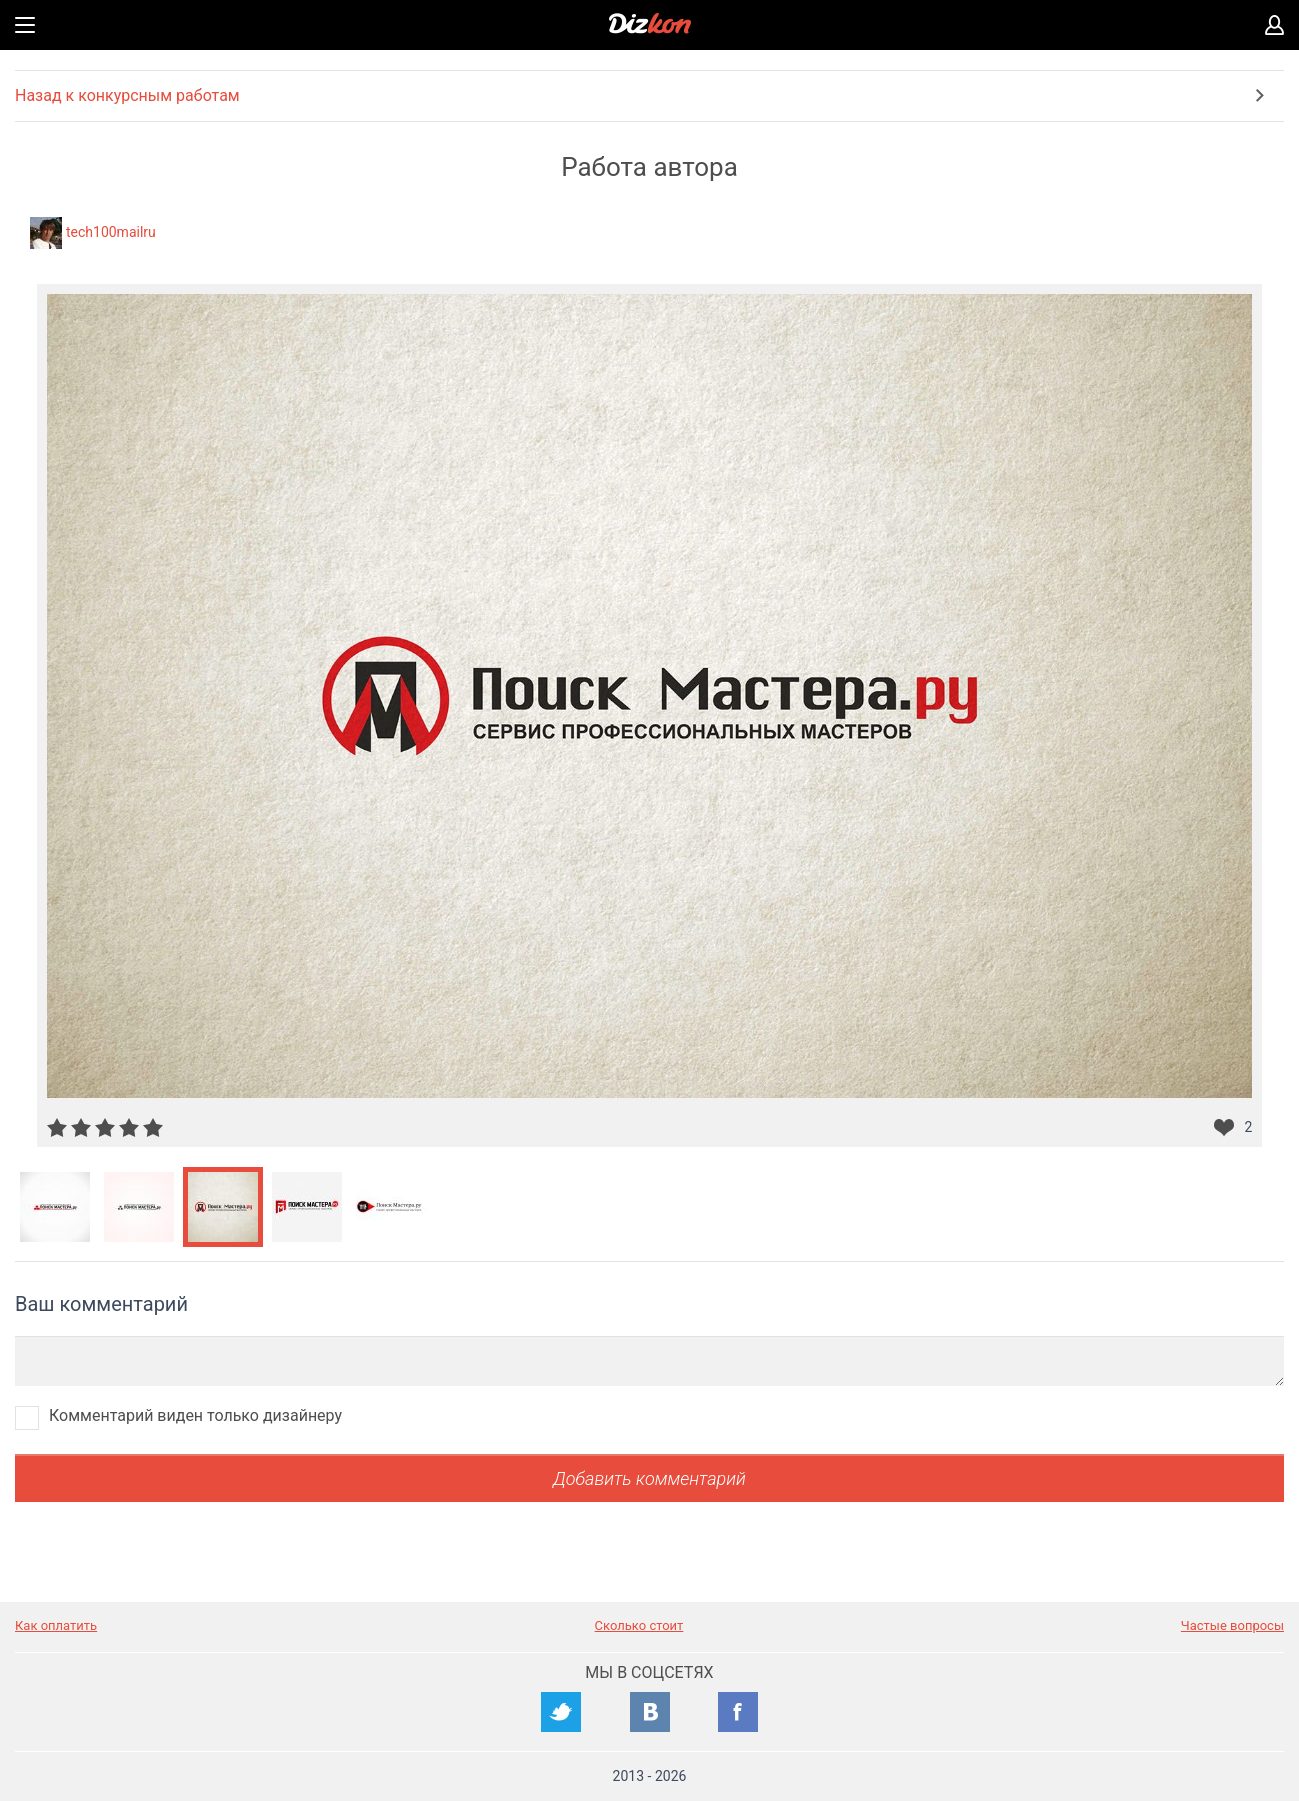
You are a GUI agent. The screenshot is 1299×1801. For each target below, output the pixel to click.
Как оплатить (56, 1625)
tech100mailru (111, 232)
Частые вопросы (1232, 1625)
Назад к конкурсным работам (127, 95)
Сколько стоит (639, 1625)
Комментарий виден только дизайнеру (195, 1415)
